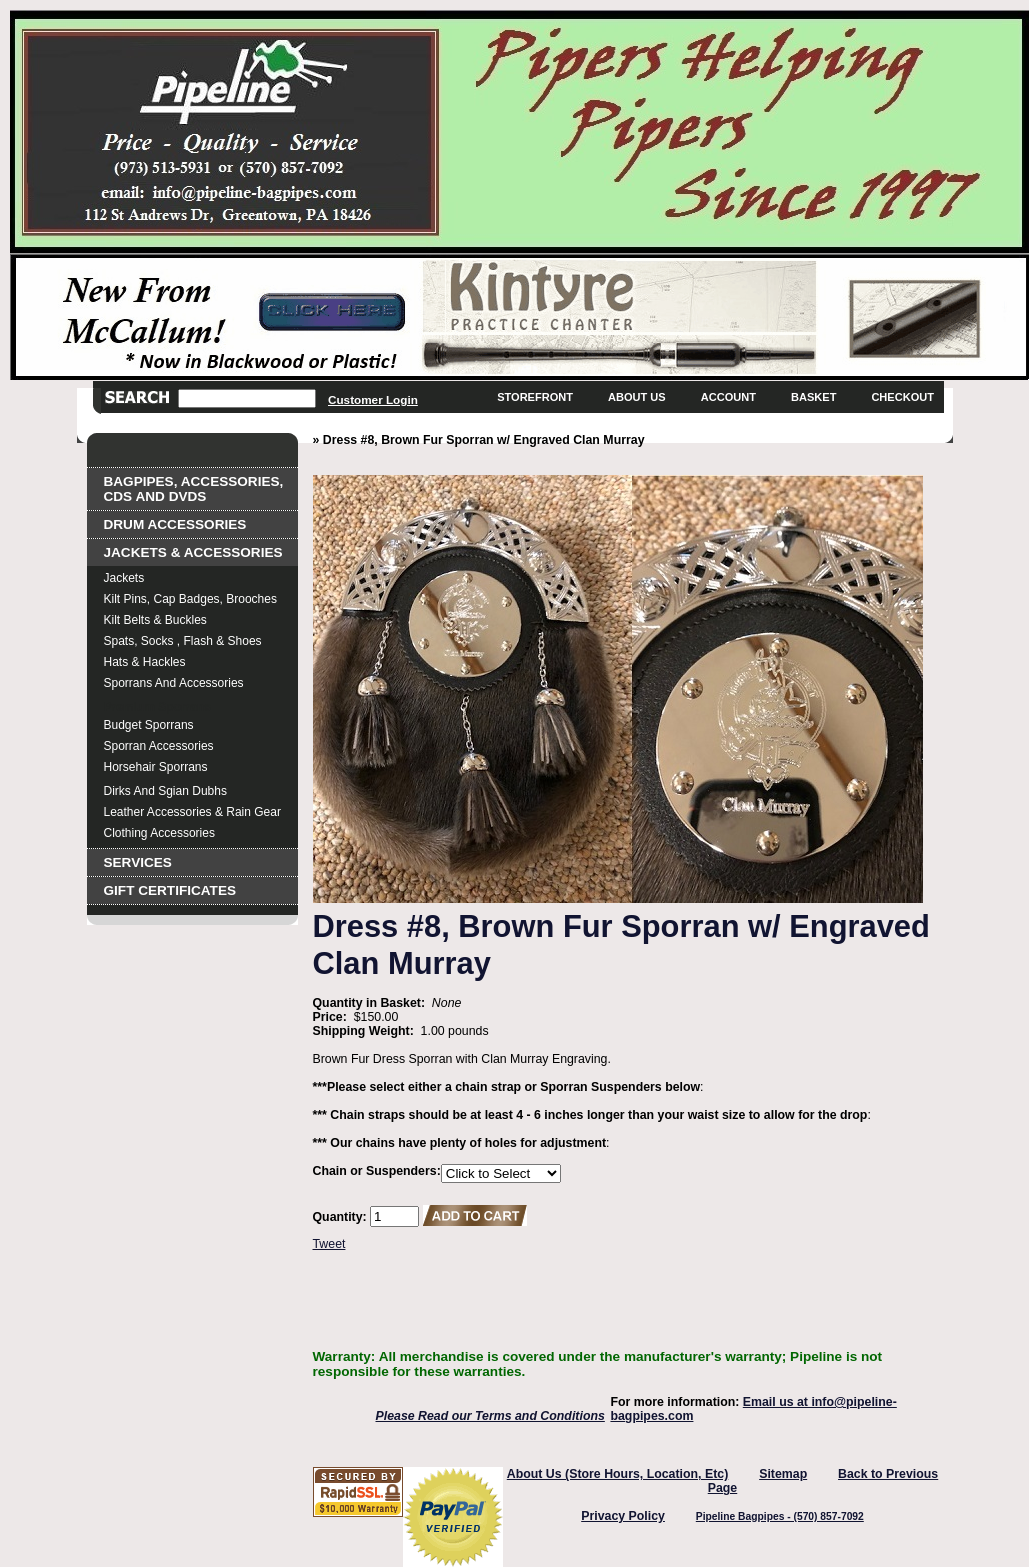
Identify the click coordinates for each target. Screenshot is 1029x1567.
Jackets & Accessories (193, 552)
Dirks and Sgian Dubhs (165, 791)
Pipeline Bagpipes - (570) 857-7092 (780, 1516)
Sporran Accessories (159, 746)
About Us (637, 397)
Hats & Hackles (145, 662)
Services (138, 862)
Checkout (902, 397)
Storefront (535, 397)
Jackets (124, 578)
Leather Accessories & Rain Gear (192, 812)
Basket (813, 397)
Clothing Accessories (159, 833)
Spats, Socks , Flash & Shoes (183, 641)
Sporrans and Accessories (174, 683)
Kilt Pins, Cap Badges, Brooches (190, 599)
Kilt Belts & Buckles (155, 620)
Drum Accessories (175, 524)
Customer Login (373, 399)
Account (728, 397)
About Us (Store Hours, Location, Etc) (618, 1474)
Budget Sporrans (149, 725)
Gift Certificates (170, 890)
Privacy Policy (623, 1516)
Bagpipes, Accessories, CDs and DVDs (194, 489)
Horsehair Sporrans (156, 767)
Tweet (329, 1244)
